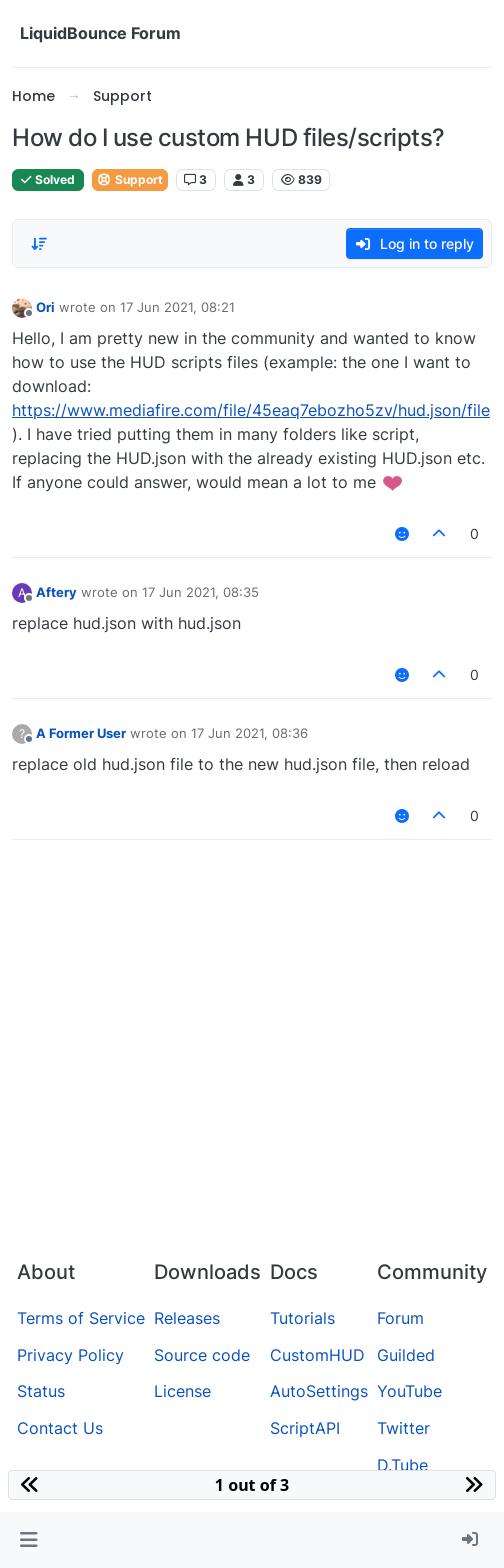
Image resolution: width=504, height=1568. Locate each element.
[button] (28, 1540)
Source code (202, 1355)
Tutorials (302, 1318)
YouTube (409, 1391)
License (182, 1391)
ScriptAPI (305, 1428)
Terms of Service (81, 1318)
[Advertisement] (252, 1094)
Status (41, 1391)
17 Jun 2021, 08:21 (177, 307)
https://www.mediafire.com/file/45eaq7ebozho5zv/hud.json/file (251, 410)
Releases (187, 1318)
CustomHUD (317, 1355)
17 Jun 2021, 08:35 (200, 592)
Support (130, 179)
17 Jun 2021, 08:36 (249, 733)
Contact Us (60, 1428)
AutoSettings (319, 1391)
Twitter (403, 1428)
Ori (45, 307)
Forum (400, 1318)
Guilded (406, 1355)
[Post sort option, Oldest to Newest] (39, 244)
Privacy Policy (70, 1355)
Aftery (56, 592)
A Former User (81, 733)
